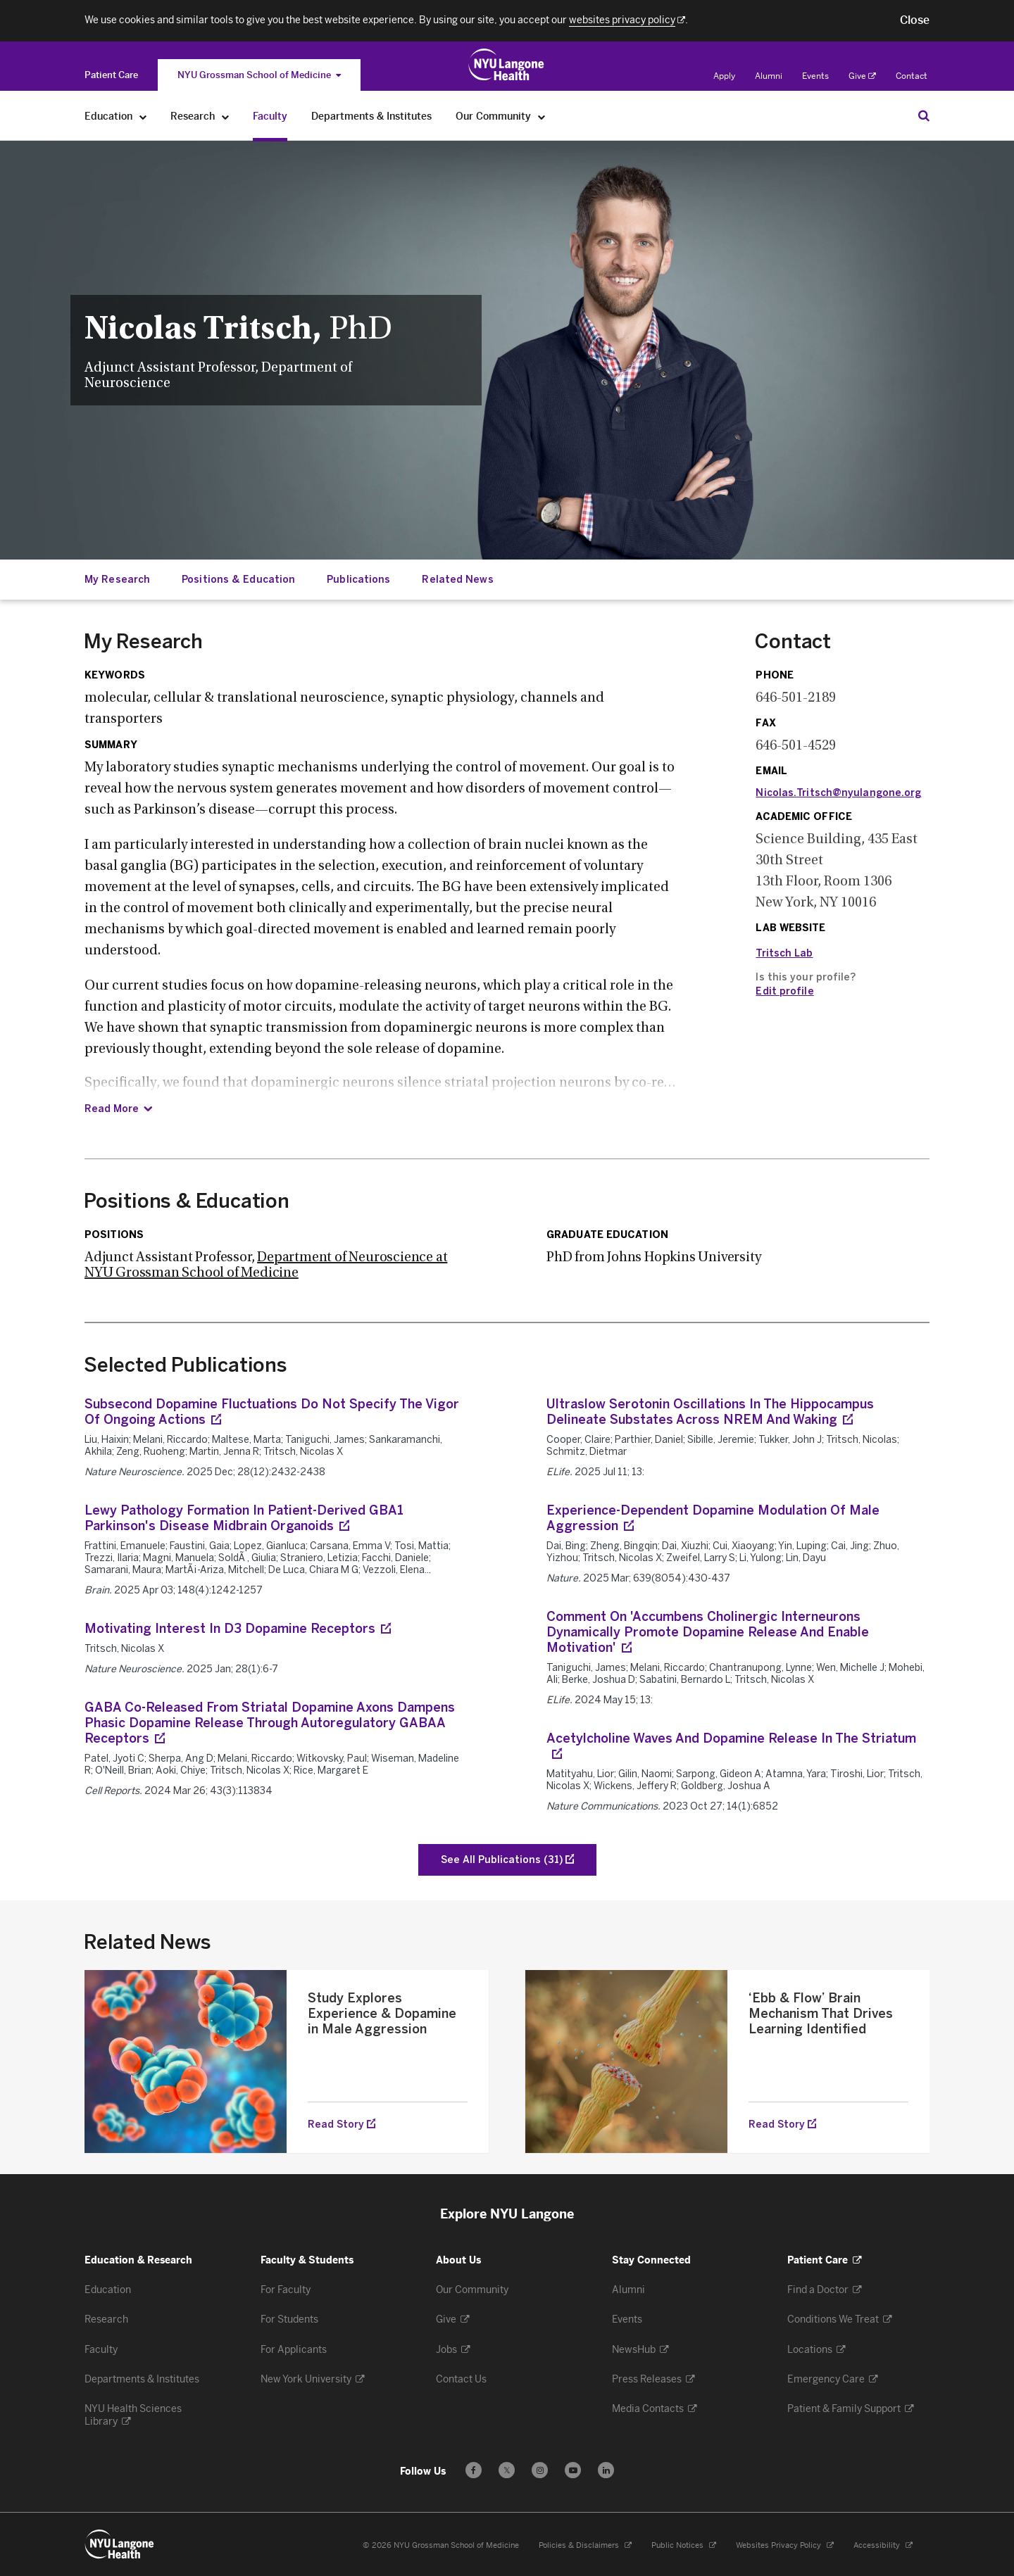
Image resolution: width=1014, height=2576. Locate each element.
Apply (724, 76)
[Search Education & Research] (924, 115)
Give (862, 76)
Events (815, 76)
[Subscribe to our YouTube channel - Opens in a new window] (573, 2470)
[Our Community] (542, 116)
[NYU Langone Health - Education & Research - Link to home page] (119, 2544)
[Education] (143, 116)
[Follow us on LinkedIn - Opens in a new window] (606, 2470)
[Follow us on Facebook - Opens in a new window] (473, 2470)
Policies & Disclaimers (585, 2545)
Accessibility (883, 2545)
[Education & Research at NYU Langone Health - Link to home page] (507, 64)
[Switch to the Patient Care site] (111, 75)
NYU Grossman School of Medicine (259, 75)
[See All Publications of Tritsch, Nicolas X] (507, 1860)
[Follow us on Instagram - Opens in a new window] (540, 2470)
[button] (915, 20)
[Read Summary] (118, 1109)
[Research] (225, 116)
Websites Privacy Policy (785, 2545)
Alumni (768, 76)
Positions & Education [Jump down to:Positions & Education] (238, 580)
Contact (911, 76)
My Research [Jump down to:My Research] (117, 580)
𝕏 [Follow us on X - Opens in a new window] (507, 2472)
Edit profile (784, 991)
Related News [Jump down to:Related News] (457, 580)
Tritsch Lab (784, 953)
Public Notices (683, 2545)
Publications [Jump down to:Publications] (358, 580)
